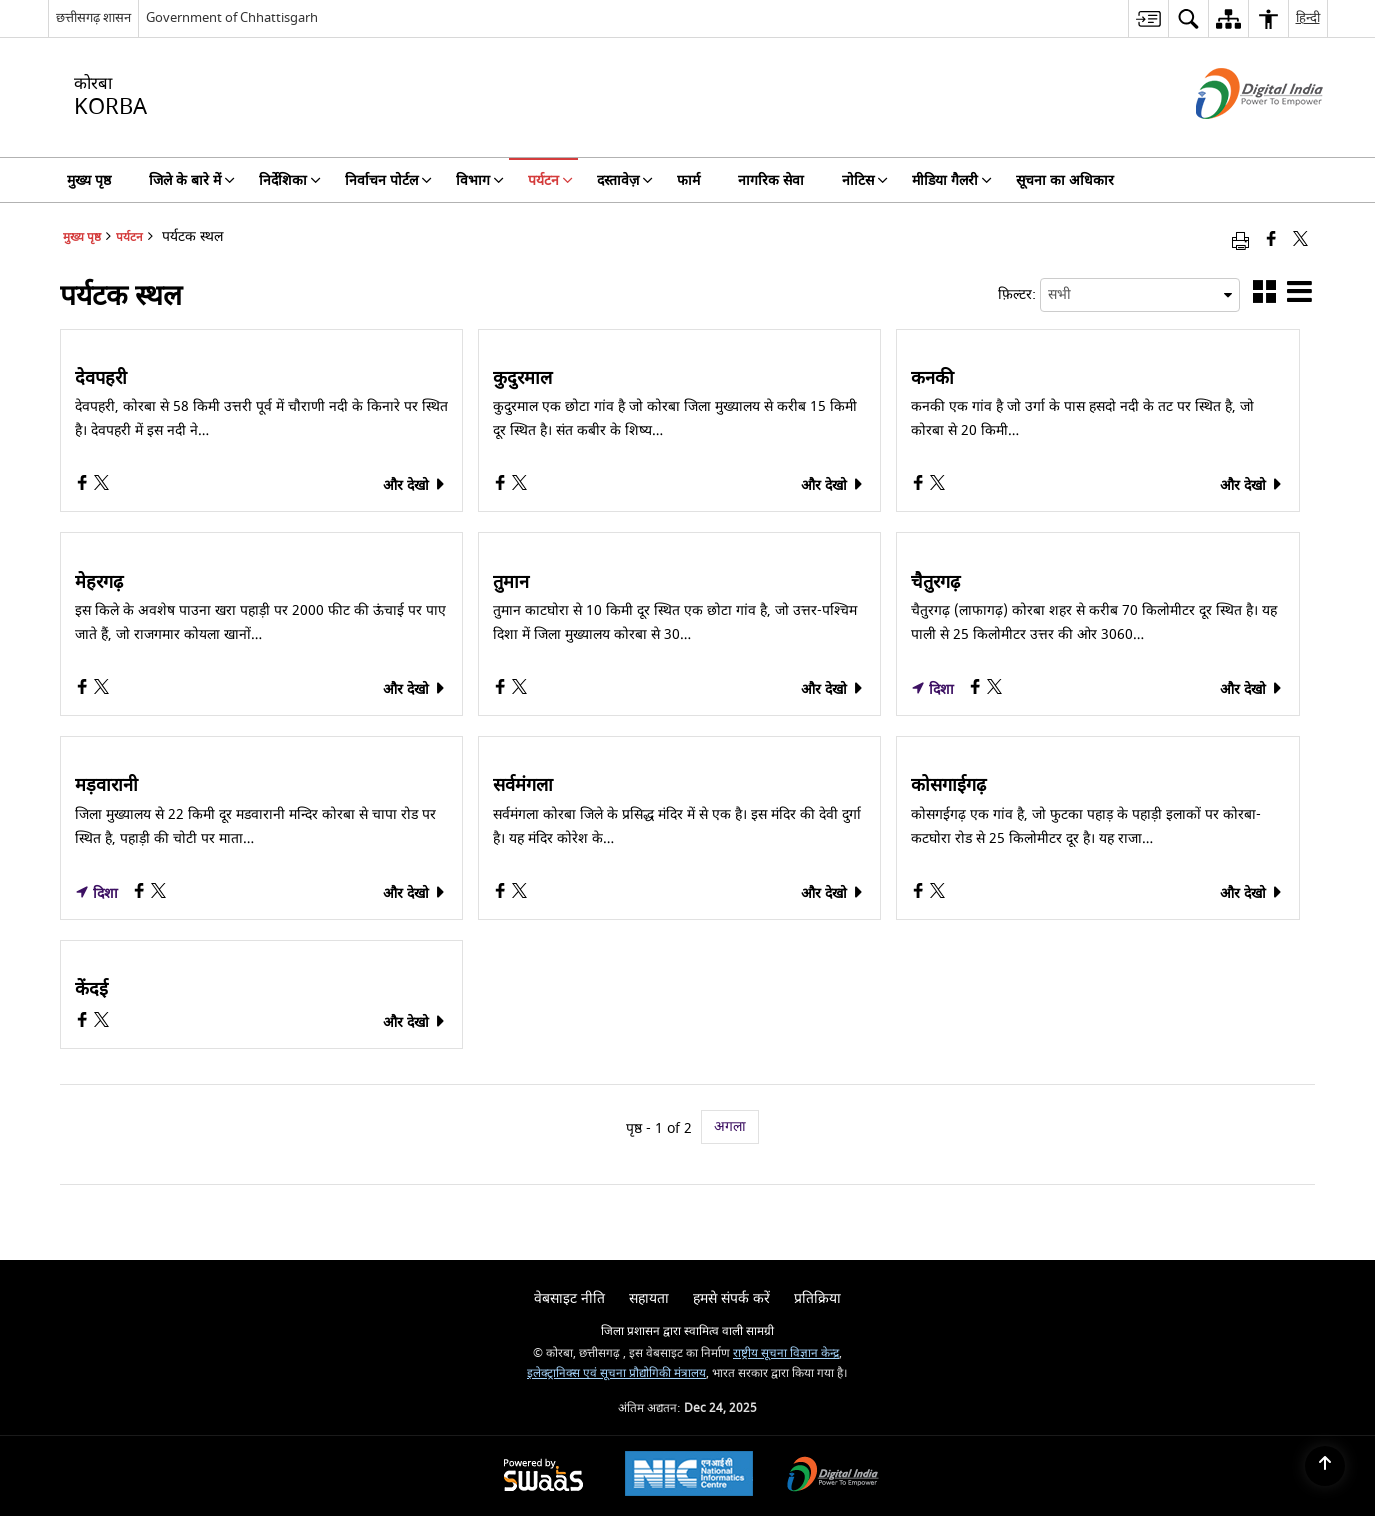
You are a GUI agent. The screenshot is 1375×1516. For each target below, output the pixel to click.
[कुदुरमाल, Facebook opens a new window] (502, 485)
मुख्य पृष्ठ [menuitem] (89, 180)
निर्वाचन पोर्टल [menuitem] (388, 180)
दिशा (932, 690)
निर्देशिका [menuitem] (290, 180)
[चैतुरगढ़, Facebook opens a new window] (977, 689)
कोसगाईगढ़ (948, 786)
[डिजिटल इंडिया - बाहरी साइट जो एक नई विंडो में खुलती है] (1234, 136)
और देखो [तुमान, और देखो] (833, 689)
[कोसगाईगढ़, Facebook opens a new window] (920, 893)
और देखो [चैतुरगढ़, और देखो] (1252, 689)
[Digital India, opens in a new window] (833, 1476)
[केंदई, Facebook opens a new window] (84, 1022)
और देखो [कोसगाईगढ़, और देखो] (1252, 893)
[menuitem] (1148, 18)
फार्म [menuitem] (688, 180)
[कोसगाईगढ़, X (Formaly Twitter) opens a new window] (937, 893)
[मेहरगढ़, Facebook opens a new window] (84, 689)
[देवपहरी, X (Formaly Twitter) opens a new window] (101, 485)
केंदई (91, 990)
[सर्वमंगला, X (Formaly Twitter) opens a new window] (519, 893)
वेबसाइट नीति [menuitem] (569, 1298)
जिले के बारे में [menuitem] (192, 180)
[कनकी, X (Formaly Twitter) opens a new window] (937, 485)
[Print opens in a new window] (1240, 240)
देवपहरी (101, 379)
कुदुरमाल (522, 379)
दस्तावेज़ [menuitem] (625, 180)
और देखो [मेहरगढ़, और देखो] (415, 689)
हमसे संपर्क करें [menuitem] (731, 1298)
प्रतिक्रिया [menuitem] (817, 1298)
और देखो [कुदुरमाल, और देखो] (833, 485)
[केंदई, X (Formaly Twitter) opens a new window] (101, 1022)
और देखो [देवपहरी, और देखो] (415, 485)
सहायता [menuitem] (649, 1298)
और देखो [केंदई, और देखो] (415, 1022)
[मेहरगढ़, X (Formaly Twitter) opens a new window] (101, 689)
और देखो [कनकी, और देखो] (1252, 485)
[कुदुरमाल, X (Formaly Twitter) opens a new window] (519, 485)
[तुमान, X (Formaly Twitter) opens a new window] (519, 689)
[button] (1264, 295)
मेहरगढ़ (99, 583)
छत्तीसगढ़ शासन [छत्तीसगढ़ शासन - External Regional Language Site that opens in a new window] (93, 17)
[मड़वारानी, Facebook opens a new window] (141, 893)
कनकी (932, 379)
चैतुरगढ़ (935, 583)
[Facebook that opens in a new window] (1271, 240)
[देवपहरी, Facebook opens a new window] (84, 485)
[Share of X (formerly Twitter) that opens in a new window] (1300, 240)
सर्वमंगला (523, 786)
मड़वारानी (106, 786)
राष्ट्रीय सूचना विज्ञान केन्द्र (786, 1353)
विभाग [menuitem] (480, 180)
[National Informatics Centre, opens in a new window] (689, 1476)
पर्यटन (129, 237)
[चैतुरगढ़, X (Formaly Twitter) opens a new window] (994, 689)
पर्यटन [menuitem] (550, 180)
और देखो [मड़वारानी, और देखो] (415, 893)
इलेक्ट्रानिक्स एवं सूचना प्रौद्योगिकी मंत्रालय (616, 1373)
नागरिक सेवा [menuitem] (771, 180)
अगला (730, 1126)
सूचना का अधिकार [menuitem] (1065, 180)
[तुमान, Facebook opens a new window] (502, 689)
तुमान (511, 583)
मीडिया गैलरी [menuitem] (952, 180)
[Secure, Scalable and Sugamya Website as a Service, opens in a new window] (543, 1476)
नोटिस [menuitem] (865, 180)
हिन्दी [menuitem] (1308, 17)
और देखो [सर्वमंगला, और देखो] (833, 893)
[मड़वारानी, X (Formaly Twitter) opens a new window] (158, 893)
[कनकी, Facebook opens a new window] (920, 485)
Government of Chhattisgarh (232, 17)
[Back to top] (1325, 1466)
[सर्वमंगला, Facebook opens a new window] (502, 893)
